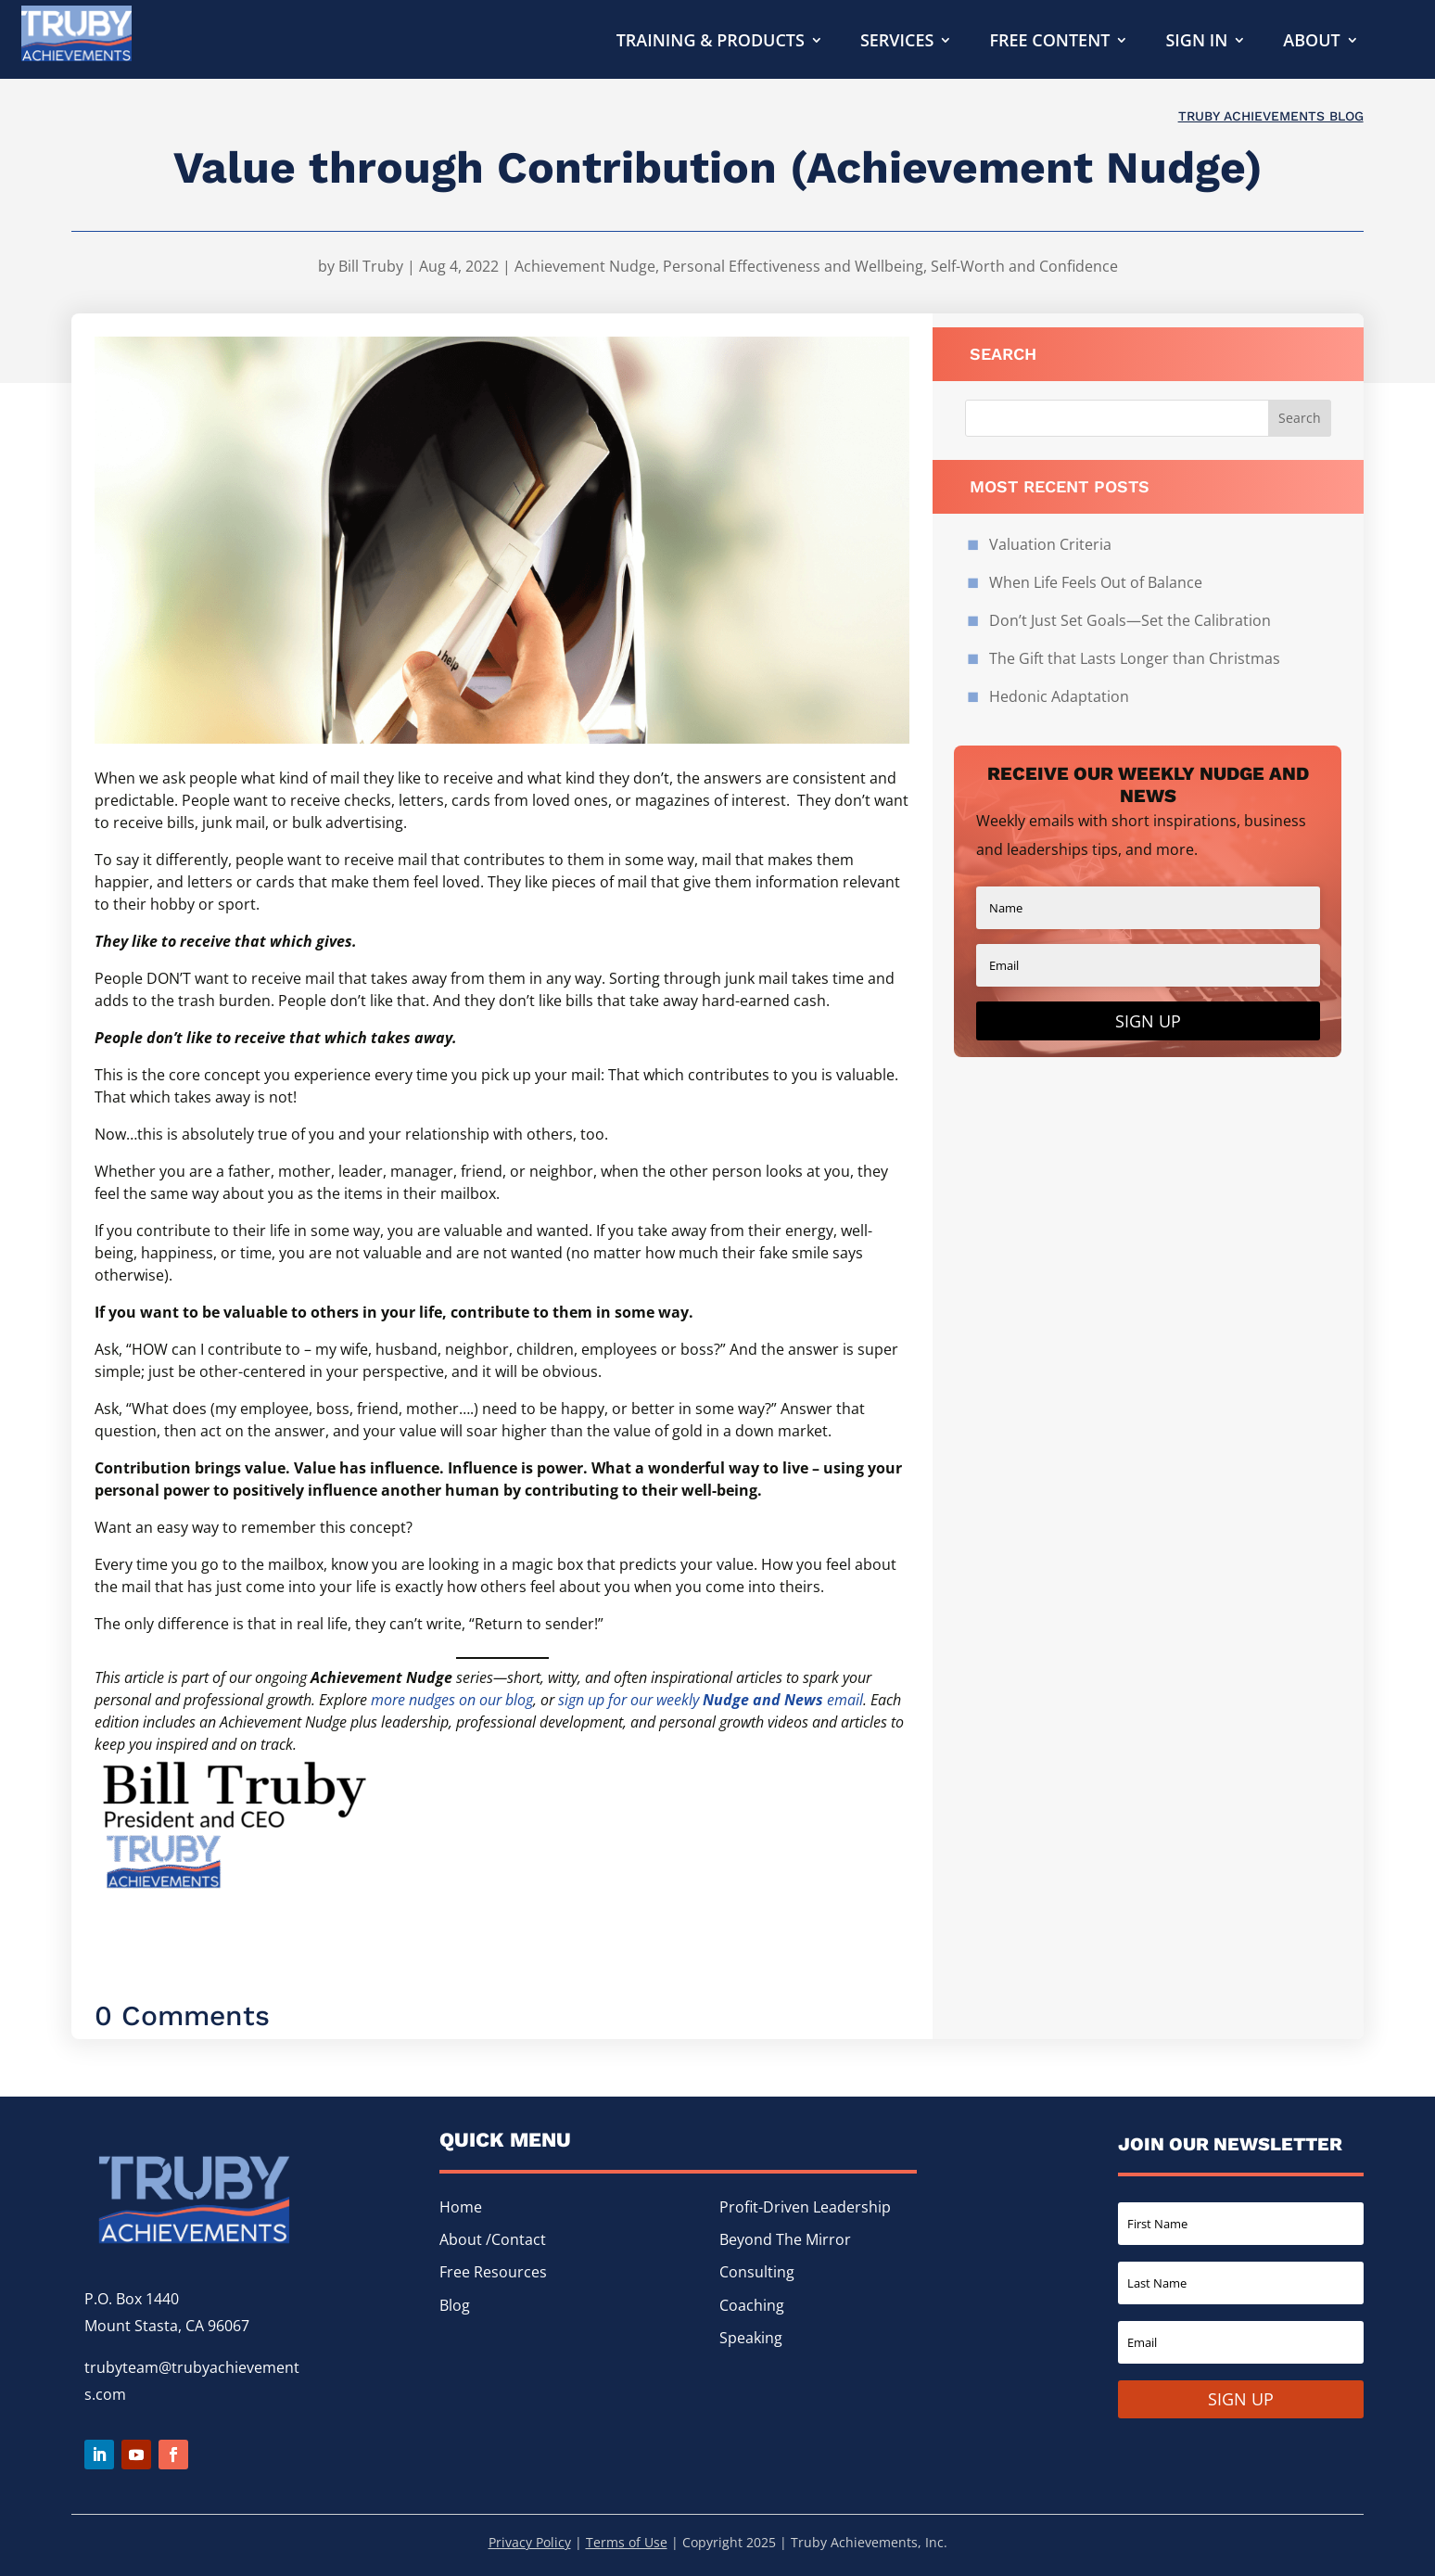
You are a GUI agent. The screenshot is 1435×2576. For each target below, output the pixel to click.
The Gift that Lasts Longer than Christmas (1134, 658)
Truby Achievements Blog (1271, 115)
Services (897, 42)
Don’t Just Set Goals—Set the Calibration (1132, 620)
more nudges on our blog (452, 1700)
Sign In (1196, 42)
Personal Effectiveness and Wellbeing (793, 266)
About (1311, 42)
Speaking (750, 2337)
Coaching (751, 2305)
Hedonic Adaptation (1059, 696)
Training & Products (710, 42)
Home (460, 2207)
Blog (454, 2305)
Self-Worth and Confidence (1024, 266)
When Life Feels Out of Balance (1095, 582)
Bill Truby (370, 266)
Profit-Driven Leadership (805, 2207)
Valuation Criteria (1050, 544)
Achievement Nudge (584, 266)
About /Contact (492, 2239)
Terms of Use (626, 2542)
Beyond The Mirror (785, 2239)
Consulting (756, 2272)
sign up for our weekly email (710, 1700)
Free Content (1049, 42)
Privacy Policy (530, 2542)
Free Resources (493, 2272)
